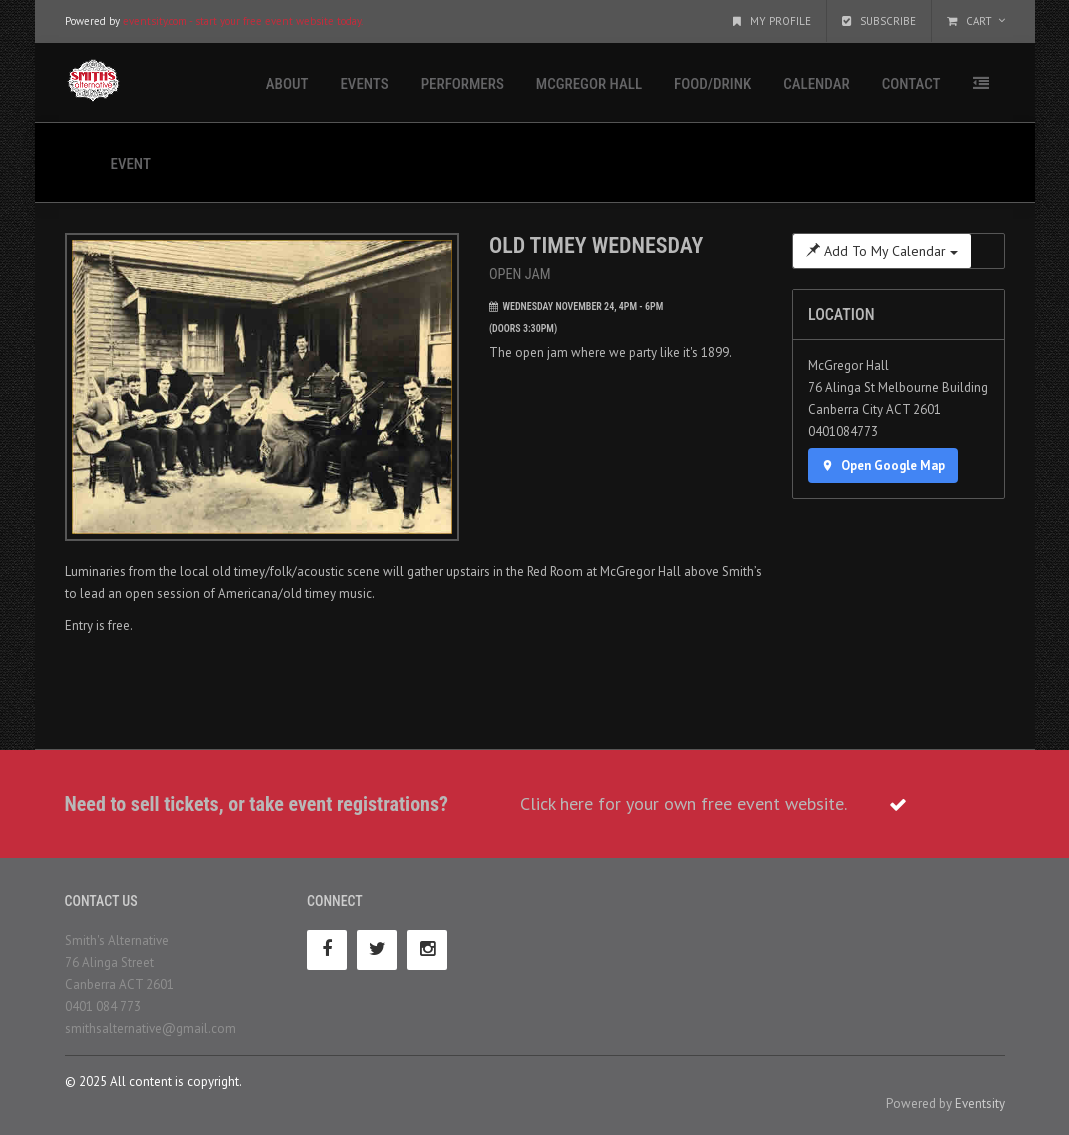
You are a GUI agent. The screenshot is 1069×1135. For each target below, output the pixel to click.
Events (364, 84)
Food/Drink (712, 84)
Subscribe (879, 21)
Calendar (816, 84)
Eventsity (980, 1103)
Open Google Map (883, 465)
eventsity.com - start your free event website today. (243, 21)
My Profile (772, 21)
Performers (462, 84)
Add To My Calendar (882, 251)
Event (131, 164)
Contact (911, 84)
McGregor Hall (589, 84)
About (287, 84)
